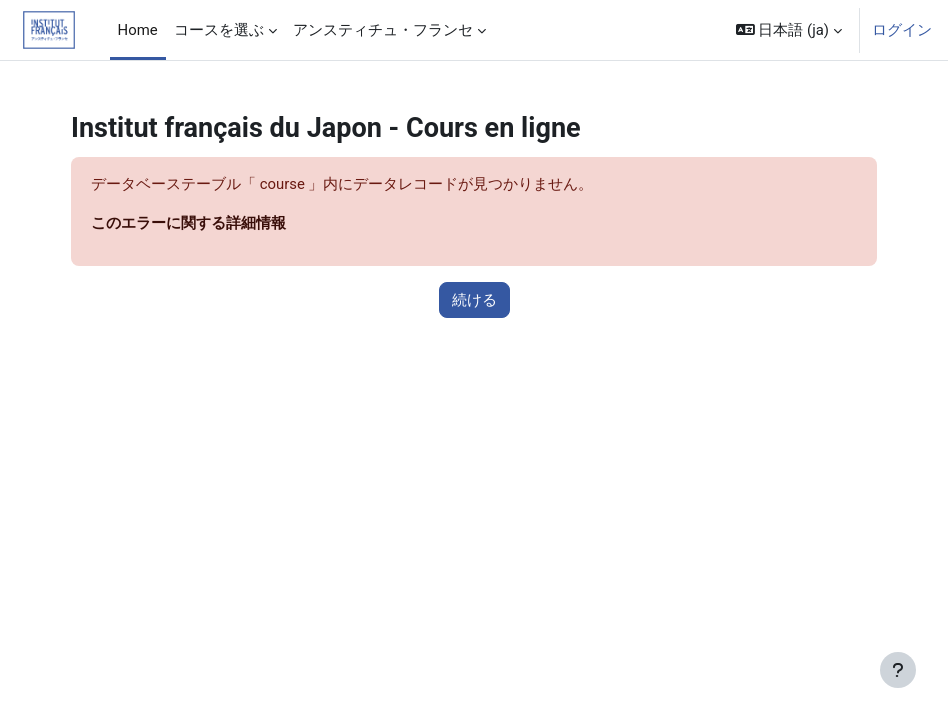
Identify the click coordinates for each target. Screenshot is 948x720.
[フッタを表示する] (898, 670)
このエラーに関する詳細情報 (188, 223)
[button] (789, 30)
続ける (474, 300)
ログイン (902, 30)
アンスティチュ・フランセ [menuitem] (383, 30)
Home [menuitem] (138, 30)
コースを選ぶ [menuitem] (219, 30)
